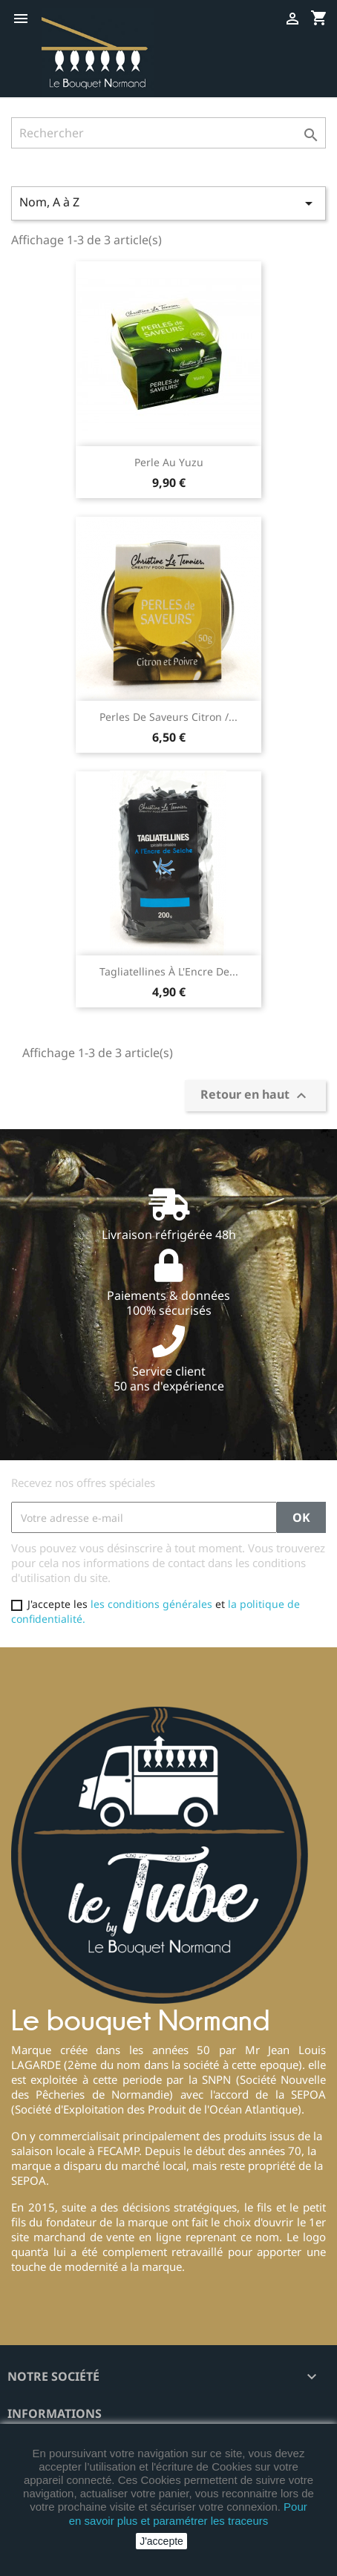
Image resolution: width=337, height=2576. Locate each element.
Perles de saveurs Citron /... (168, 717)
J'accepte (161, 2541)
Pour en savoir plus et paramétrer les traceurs (188, 2513)
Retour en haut (255, 1095)
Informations (54, 2413)
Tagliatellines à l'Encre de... (168, 971)
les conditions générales (151, 1604)
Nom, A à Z (168, 203)
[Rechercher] (168, 132)
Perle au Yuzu (168, 462)
